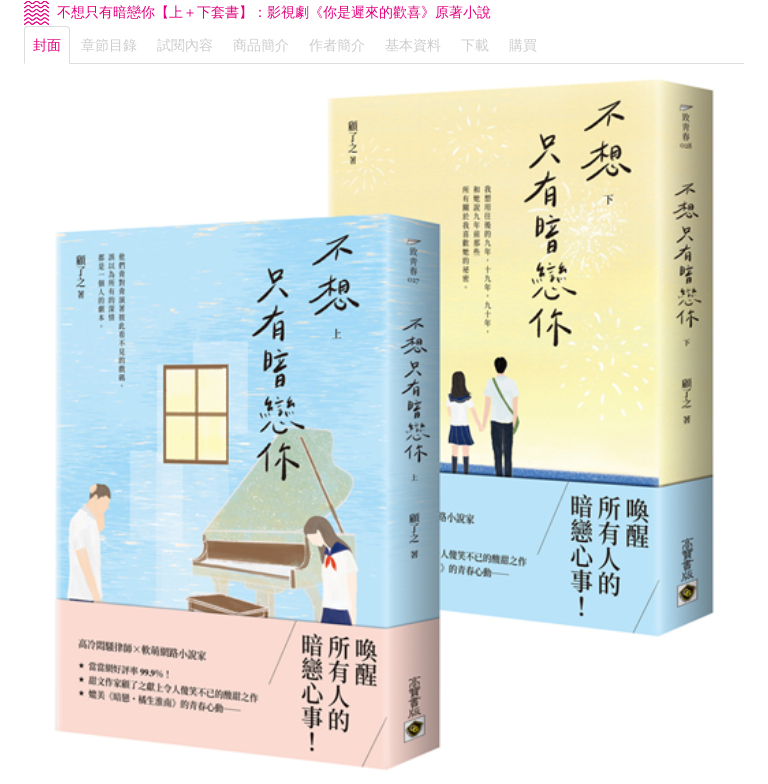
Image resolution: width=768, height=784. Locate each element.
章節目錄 (109, 45)
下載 (475, 45)
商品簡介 (261, 45)
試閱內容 (185, 45)
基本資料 (413, 45)
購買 (523, 45)
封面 (47, 45)
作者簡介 (337, 45)
